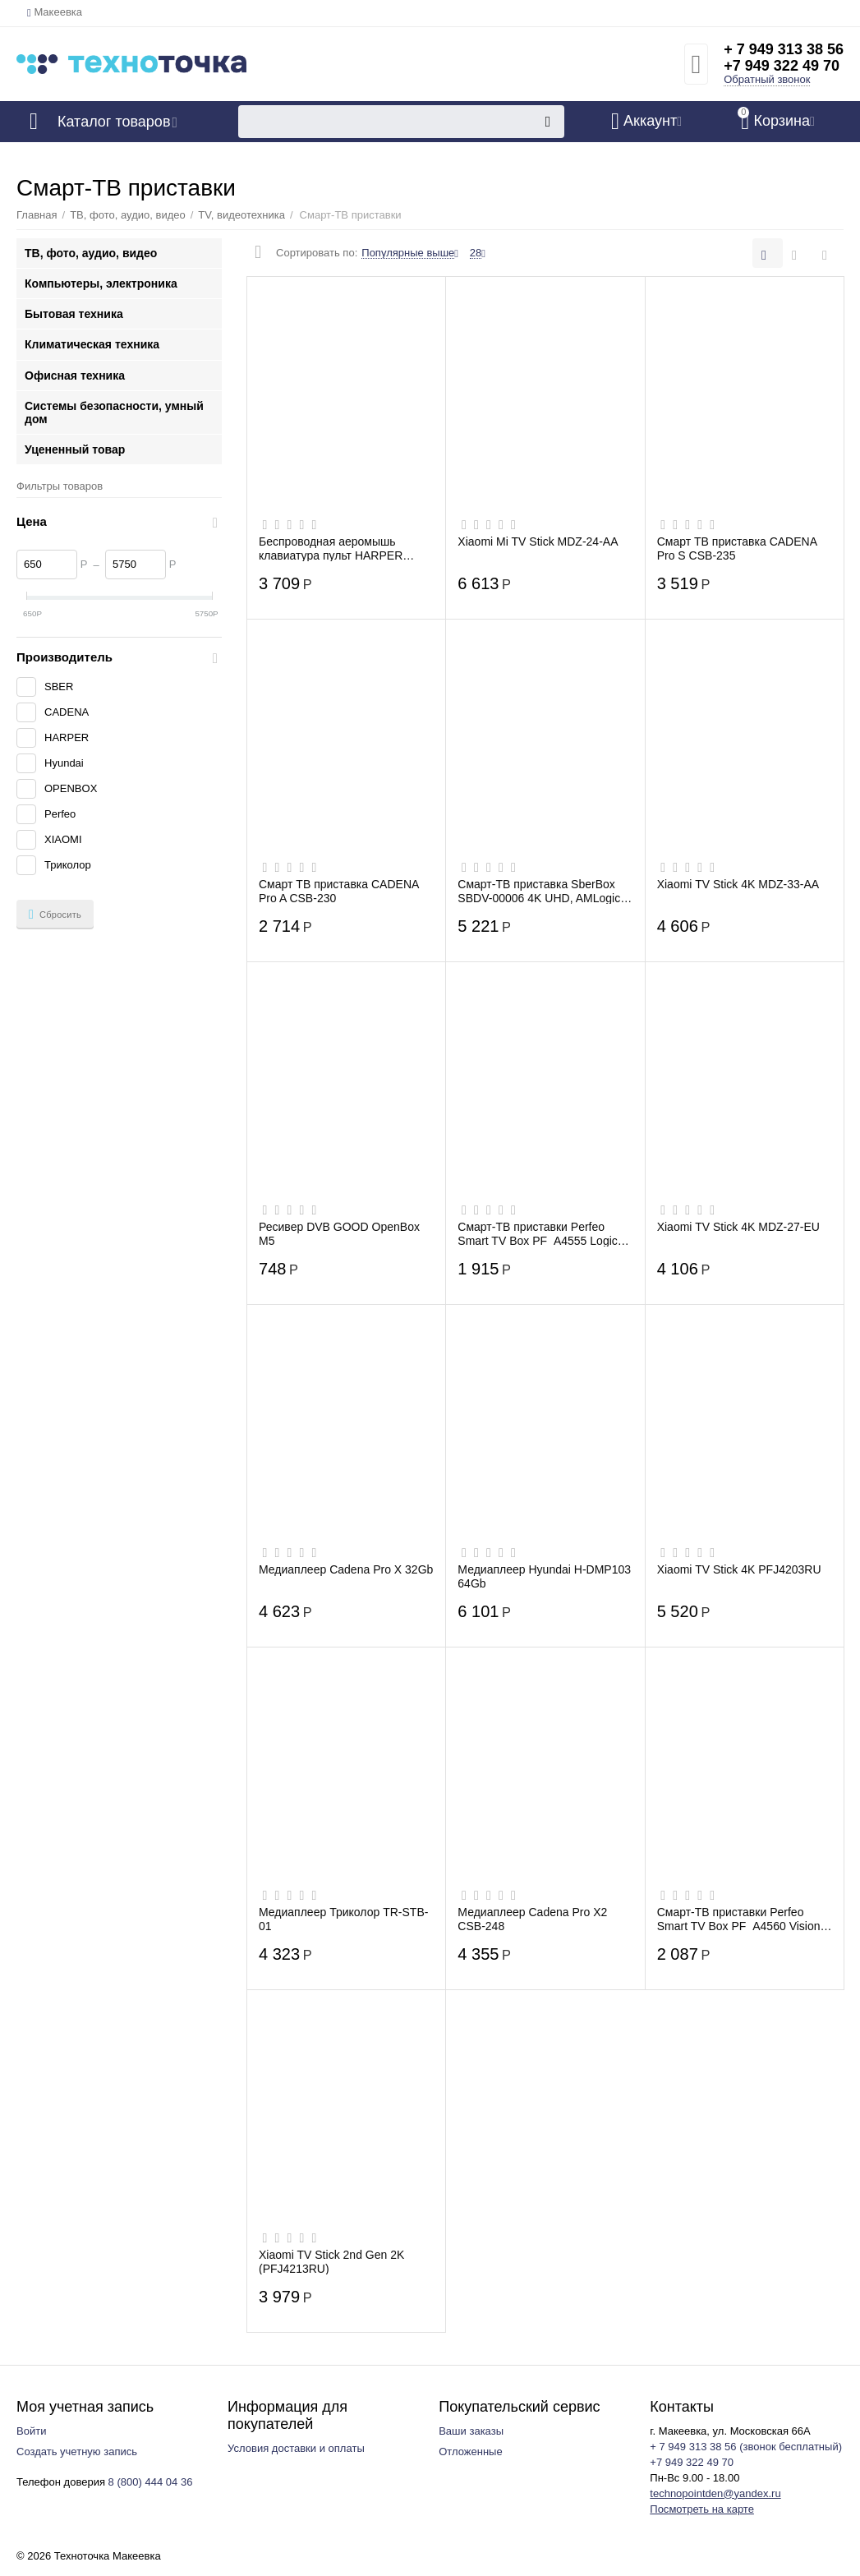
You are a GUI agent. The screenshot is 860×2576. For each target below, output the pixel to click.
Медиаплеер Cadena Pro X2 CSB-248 (532, 1919)
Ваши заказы (471, 2431)
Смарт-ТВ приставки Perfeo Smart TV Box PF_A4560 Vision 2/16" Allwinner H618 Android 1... (741, 1919)
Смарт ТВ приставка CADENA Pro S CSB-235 (737, 548)
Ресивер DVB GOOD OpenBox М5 (339, 1233)
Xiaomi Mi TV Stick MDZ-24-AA (538, 541)
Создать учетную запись (76, 2451)
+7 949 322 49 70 (781, 66)
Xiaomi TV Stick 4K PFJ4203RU (739, 1569)
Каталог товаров (113, 121)
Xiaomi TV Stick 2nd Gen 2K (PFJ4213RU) (331, 2261)
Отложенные (471, 2451)
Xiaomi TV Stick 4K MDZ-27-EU (738, 1226)
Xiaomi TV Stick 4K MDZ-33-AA (738, 884)
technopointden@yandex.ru (715, 2493)
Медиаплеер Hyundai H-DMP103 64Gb (544, 1576)
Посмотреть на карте (702, 2509)
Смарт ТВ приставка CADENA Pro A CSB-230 (339, 891)
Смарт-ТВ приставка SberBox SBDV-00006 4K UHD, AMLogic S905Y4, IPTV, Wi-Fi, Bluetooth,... (544, 891)
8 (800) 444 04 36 (150, 2482)
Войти (31, 2431)
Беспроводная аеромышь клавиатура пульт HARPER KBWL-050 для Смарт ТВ (330, 548)
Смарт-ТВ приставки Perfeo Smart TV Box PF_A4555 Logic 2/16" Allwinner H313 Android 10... (545, 1233)
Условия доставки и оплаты (296, 2448)
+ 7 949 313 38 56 (784, 49)
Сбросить (55, 914)
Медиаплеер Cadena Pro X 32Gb (346, 1569)
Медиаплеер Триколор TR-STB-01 (343, 1919)
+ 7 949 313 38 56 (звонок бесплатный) (746, 2446)
